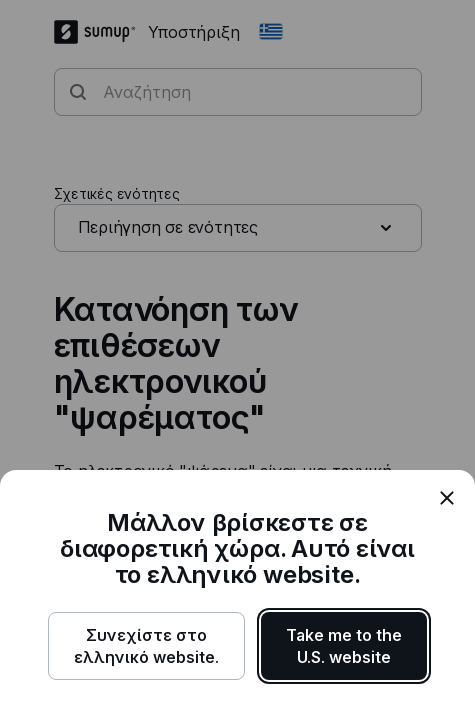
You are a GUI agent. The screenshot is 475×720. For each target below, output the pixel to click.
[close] (447, 498)
